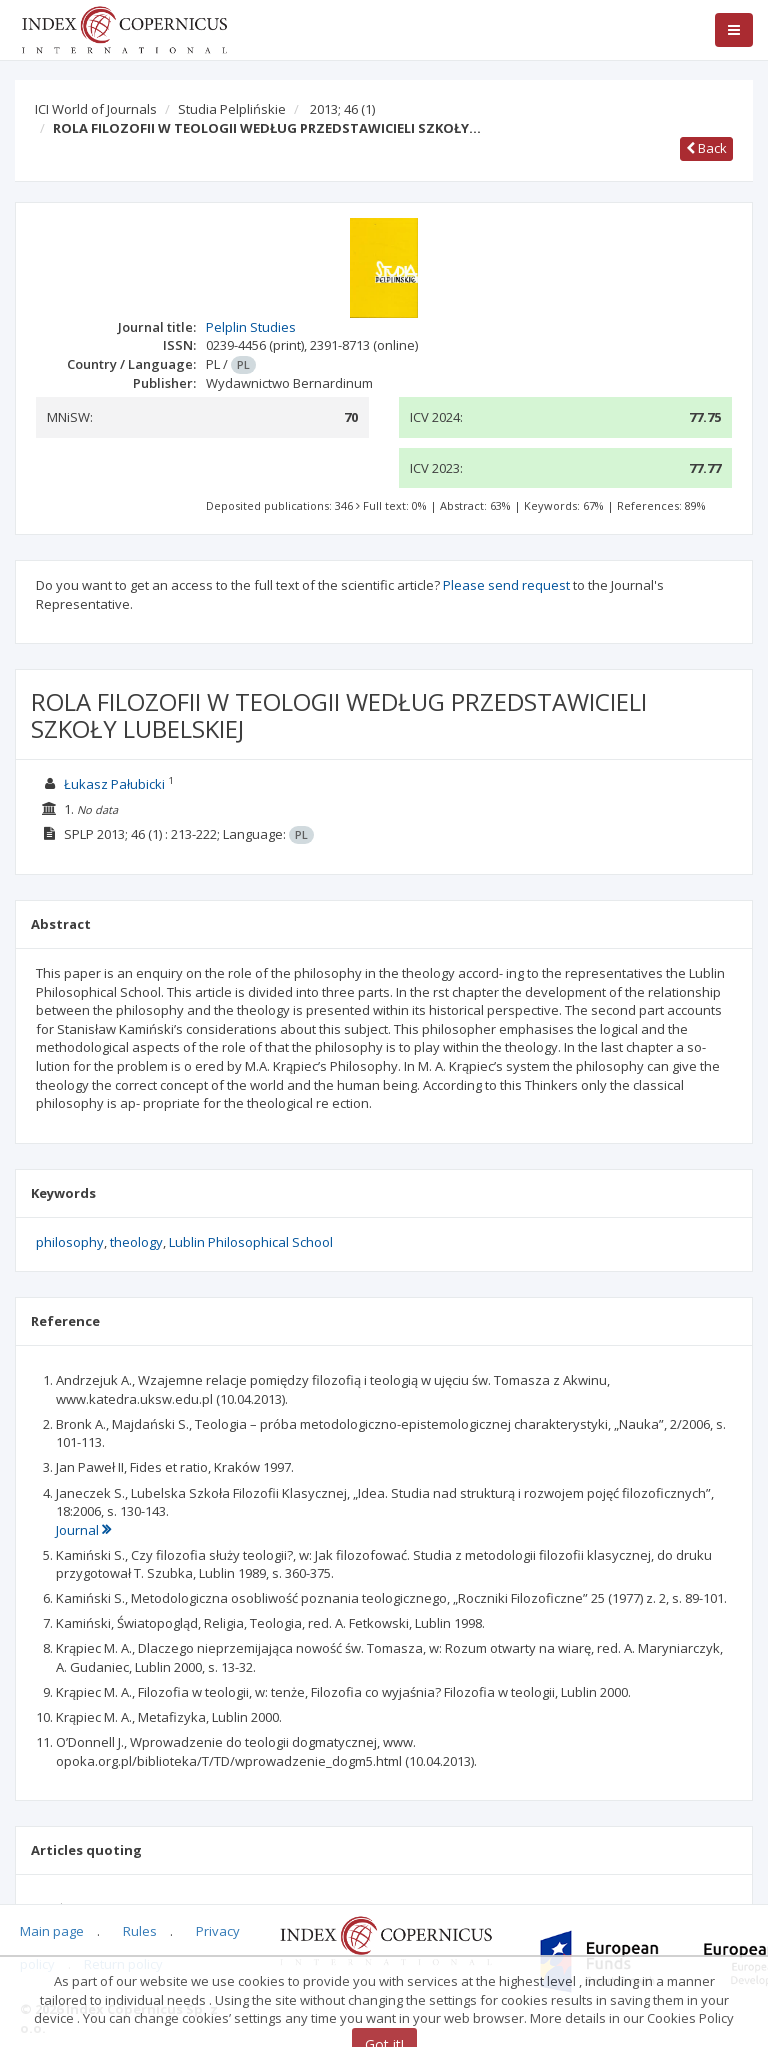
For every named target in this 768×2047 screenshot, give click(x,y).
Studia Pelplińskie (232, 109)
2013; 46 (342, 109)
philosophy (70, 1242)
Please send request (506, 585)
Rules (140, 1931)
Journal (83, 1530)
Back (706, 148)
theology (136, 1242)
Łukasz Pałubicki (114, 784)
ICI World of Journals (96, 109)
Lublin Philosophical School (251, 1242)
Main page (52, 1931)
